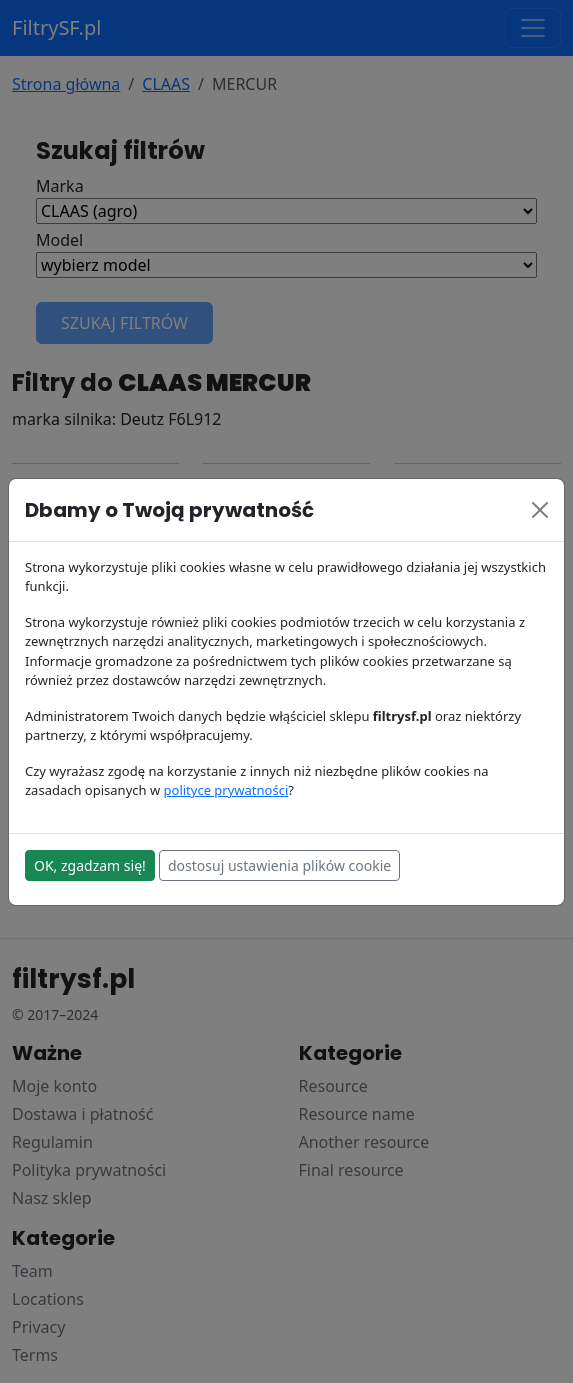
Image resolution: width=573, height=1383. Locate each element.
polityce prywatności (226, 790)
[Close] (540, 510)
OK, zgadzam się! (90, 865)
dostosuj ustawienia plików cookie (279, 865)
